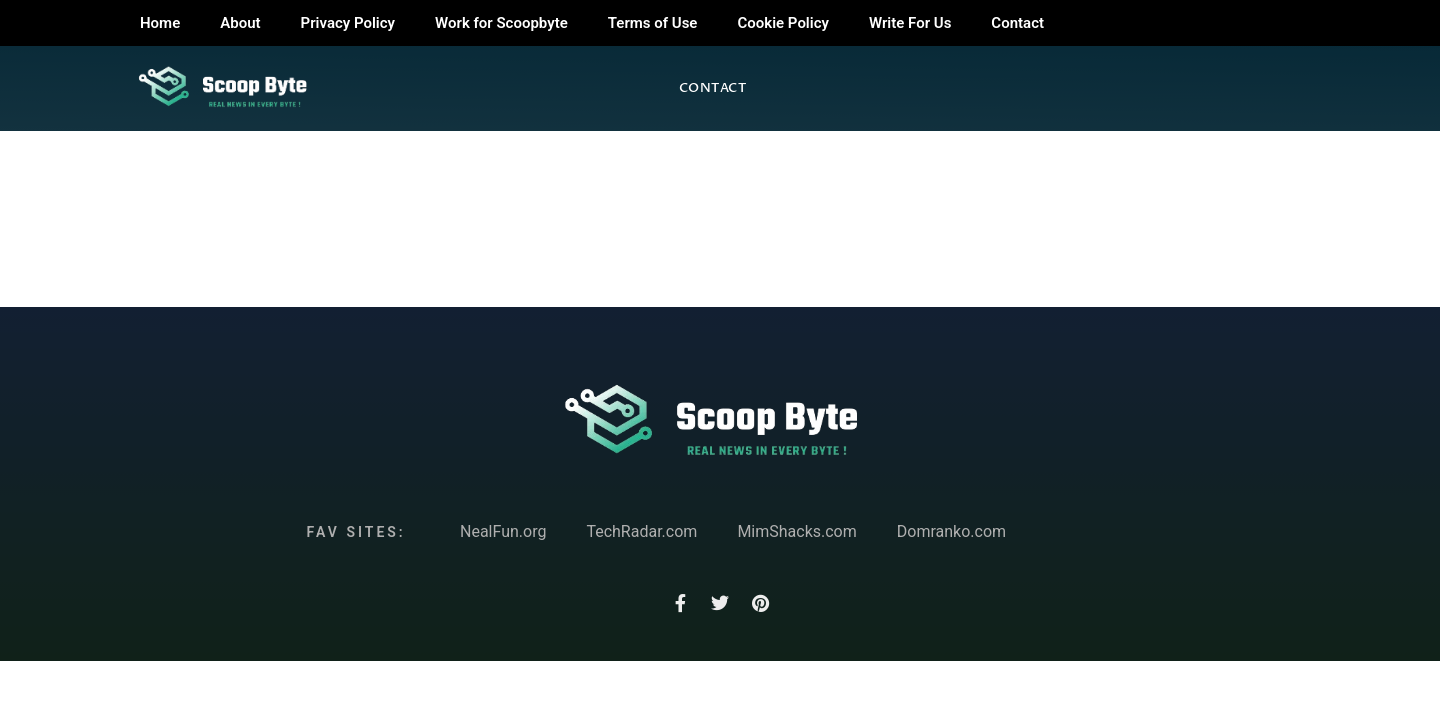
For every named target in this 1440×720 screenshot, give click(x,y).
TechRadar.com (641, 531)
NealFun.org (503, 531)
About (240, 23)
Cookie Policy (782, 23)
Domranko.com (951, 531)
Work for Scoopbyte (501, 23)
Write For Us (910, 23)
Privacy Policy (348, 23)
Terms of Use (653, 23)
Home (160, 23)
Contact (1017, 23)
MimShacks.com (796, 531)
